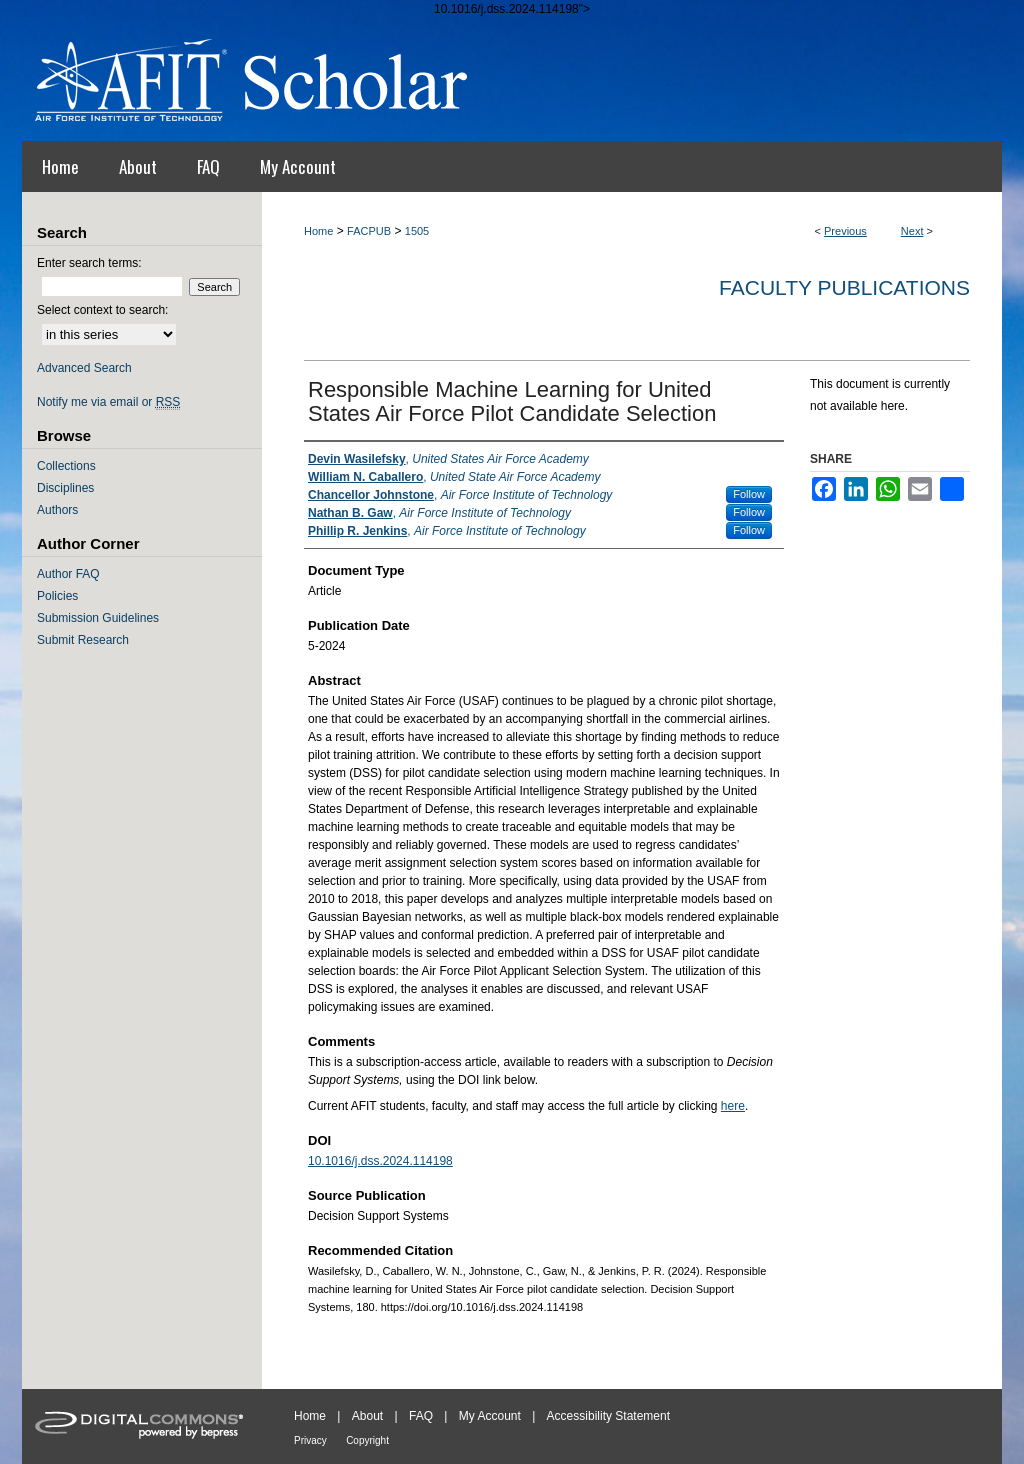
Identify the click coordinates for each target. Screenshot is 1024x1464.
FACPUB (369, 231)
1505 (417, 231)
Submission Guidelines (98, 618)
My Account (490, 1416)
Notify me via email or (108, 402)
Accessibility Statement (608, 1416)
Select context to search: (102, 310)
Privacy (310, 1440)
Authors (57, 510)
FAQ (421, 1416)
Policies (57, 596)
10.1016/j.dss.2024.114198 (380, 1161)
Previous (845, 231)
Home (318, 231)
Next (912, 231)
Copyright (367, 1440)
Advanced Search (84, 368)
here (733, 1106)
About (367, 1416)
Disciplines (65, 488)
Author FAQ (68, 574)
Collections (66, 466)
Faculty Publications (844, 287)
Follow (749, 494)
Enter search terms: (89, 263)
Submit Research (83, 640)
